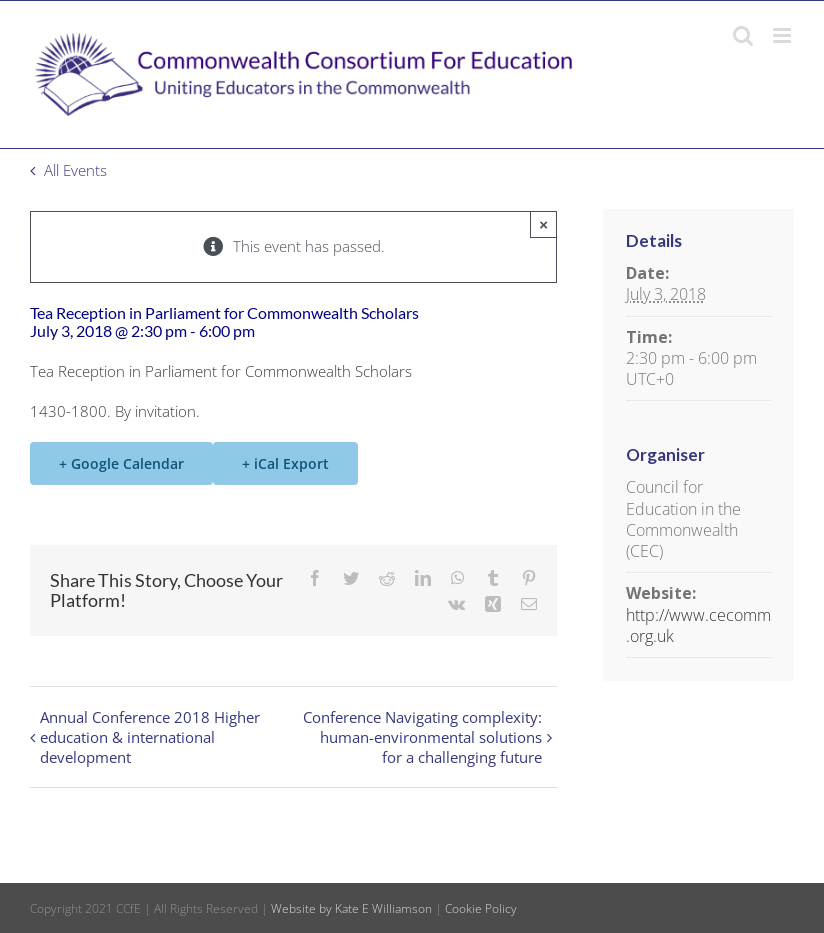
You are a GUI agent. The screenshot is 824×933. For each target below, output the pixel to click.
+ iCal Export (285, 463)
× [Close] (543, 224)
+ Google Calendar (121, 463)
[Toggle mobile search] (743, 35)
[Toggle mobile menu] (783, 35)
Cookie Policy (481, 908)
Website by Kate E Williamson (351, 908)
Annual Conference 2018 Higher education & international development (150, 737)
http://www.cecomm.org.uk (698, 625)
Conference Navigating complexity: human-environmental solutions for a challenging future (422, 737)
